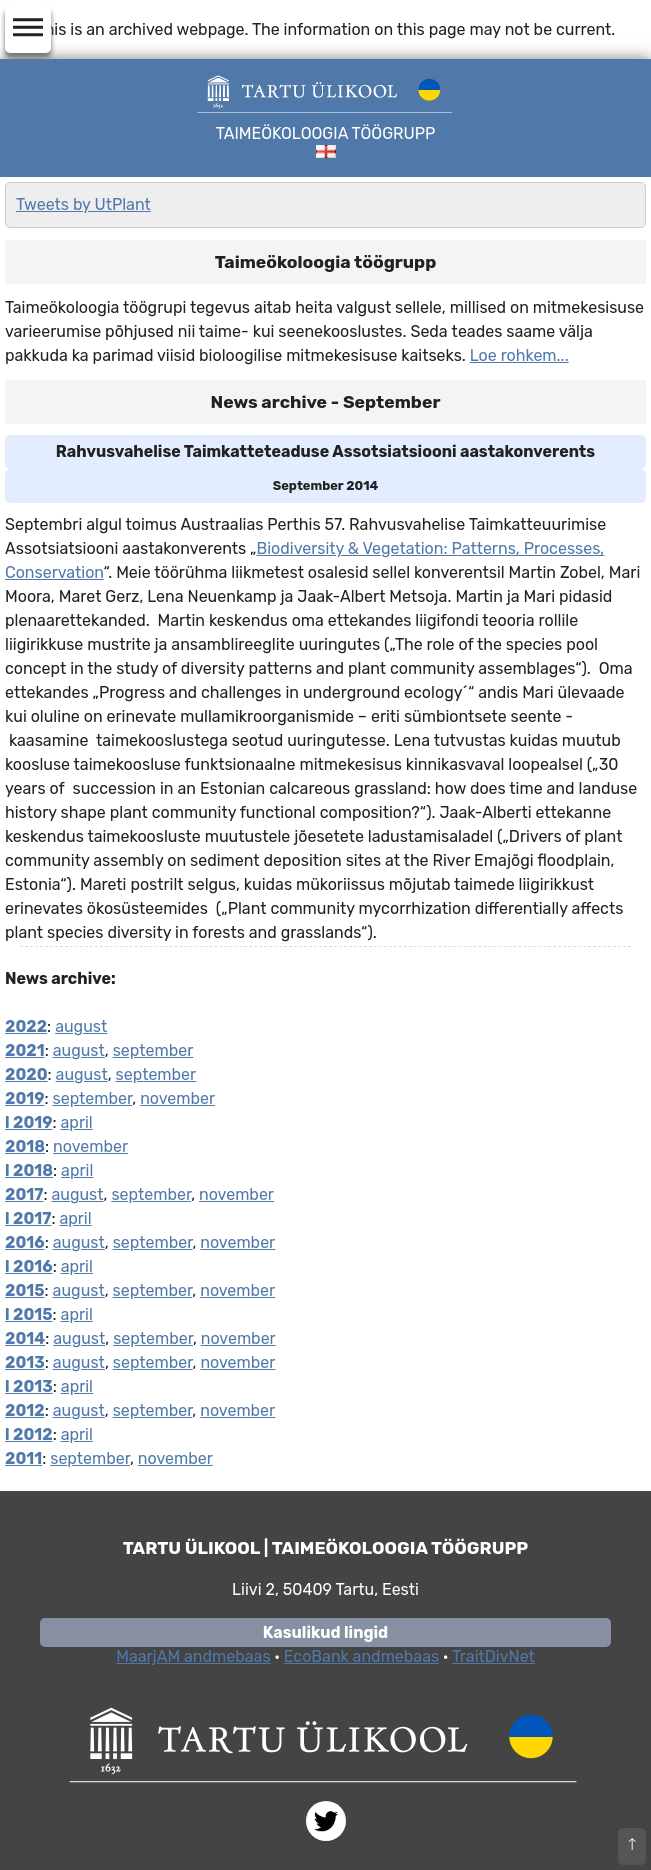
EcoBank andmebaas (361, 1656)
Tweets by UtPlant (83, 204)
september (153, 1050)
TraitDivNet (493, 1656)
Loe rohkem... (519, 355)
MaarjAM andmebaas (193, 1656)
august (81, 1026)
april (77, 1122)
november (177, 1098)
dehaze (28, 28)
